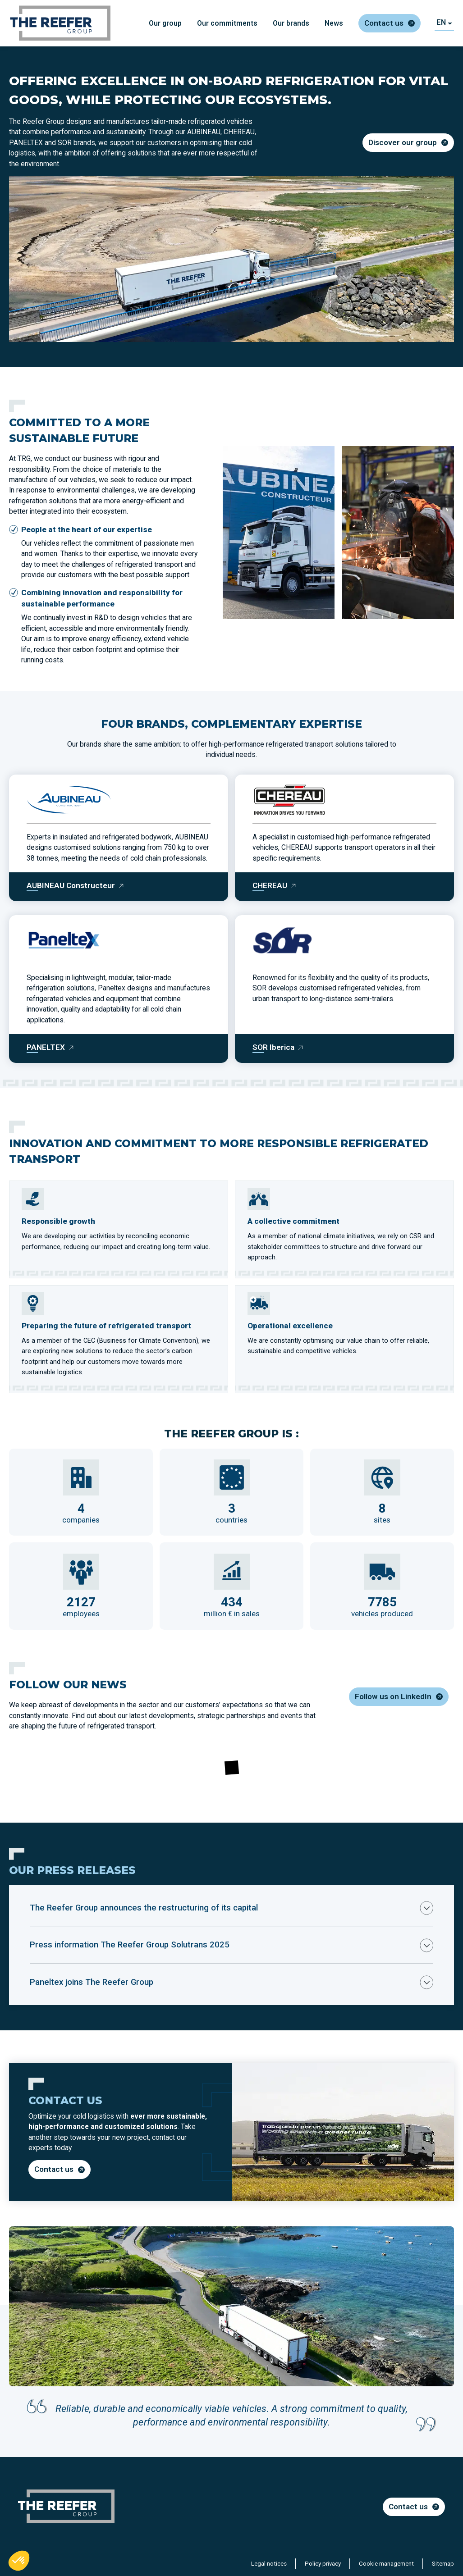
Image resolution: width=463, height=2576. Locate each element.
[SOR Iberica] (278, 1047)
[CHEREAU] (274, 885)
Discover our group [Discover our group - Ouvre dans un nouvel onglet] (402, 142)
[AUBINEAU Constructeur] (75, 885)
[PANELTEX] (50, 1047)
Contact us (383, 22)
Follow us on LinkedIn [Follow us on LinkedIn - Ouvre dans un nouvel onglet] (393, 1696)
